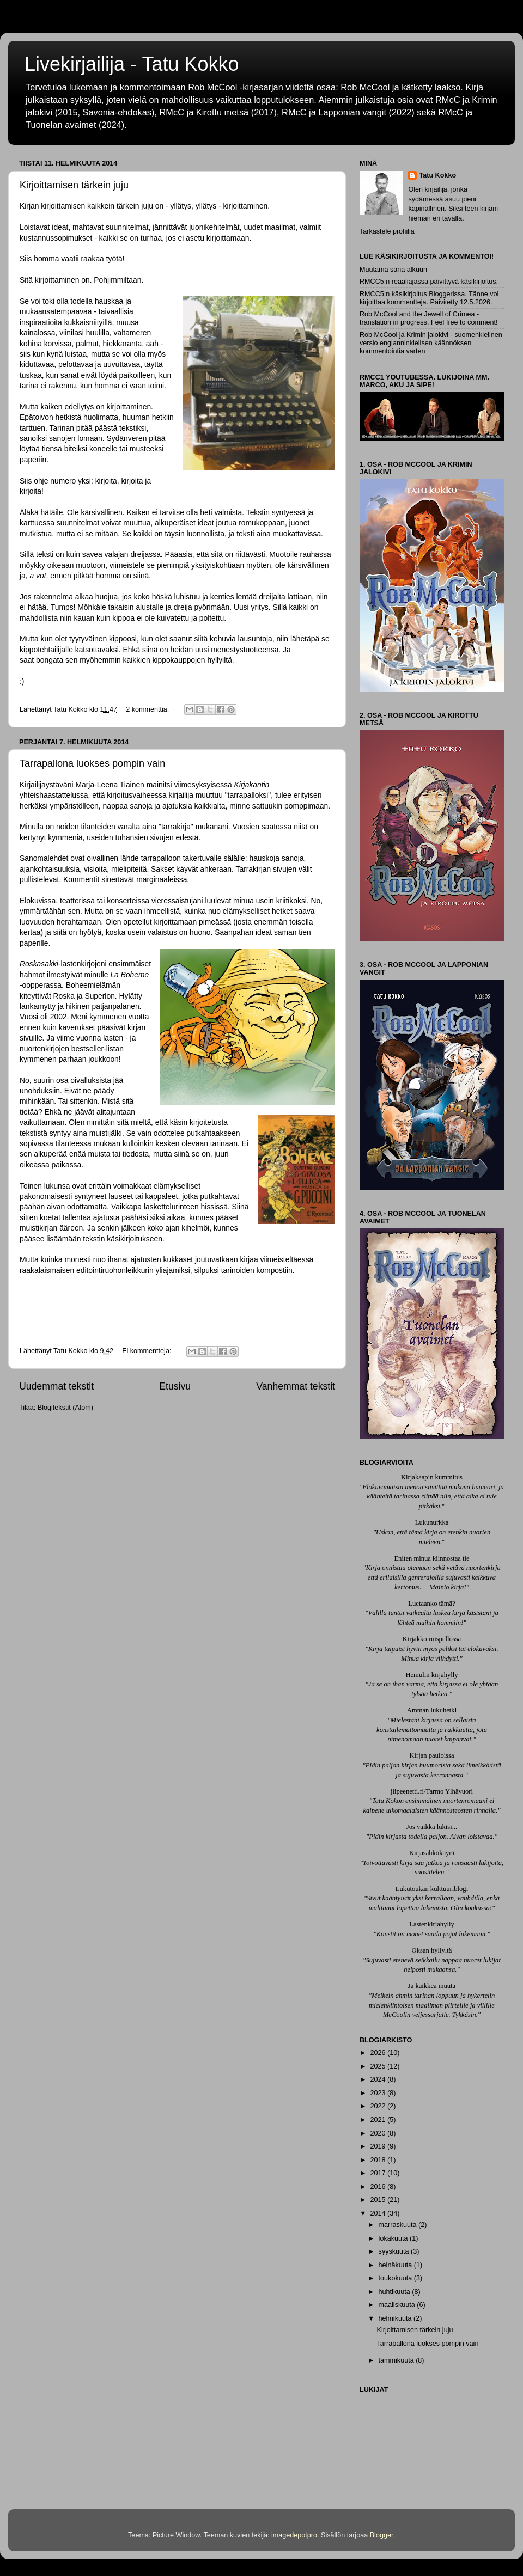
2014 (378, 2213)
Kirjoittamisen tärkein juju (74, 185)
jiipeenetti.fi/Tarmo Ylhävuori (432, 1791)
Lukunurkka (432, 1522)
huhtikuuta (395, 2292)
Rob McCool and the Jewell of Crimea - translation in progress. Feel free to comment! (428, 318)
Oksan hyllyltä (432, 1950)
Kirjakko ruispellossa (432, 1639)
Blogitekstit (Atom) (65, 1407)
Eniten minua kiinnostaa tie (431, 1558)
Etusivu (175, 1386)
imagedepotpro (294, 2535)
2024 (378, 2079)
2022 (378, 2106)
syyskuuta (395, 2251)
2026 (378, 2053)
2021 (378, 2120)
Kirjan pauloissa (431, 1755)
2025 (378, 2066)
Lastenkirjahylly (431, 1924)
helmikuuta (396, 2318)
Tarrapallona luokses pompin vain (92, 763)
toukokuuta (396, 2278)
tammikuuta (397, 2360)
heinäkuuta (396, 2265)
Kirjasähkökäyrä (431, 1853)
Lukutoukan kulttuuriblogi (432, 1889)
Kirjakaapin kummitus (432, 1477)
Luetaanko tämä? (431, 1603)
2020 (378, 2133)
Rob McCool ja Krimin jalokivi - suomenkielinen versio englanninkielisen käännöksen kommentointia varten (431, 343)
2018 (378, 2160)
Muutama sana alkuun (393, 269)
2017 (378, 2173)
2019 (378, 2146)
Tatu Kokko (437, 175)
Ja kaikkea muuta (431, 1986)
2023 (378, 2093)
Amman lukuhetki (432, 1710)
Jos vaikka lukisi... (431, 1827)
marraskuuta (399, 2225)
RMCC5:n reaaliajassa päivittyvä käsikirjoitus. (429, 281)
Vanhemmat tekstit (295, 1386)
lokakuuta (394, 2238)
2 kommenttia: (148, 709)
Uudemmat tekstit (56, 1386)
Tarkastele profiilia (387, 231)
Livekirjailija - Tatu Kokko (132, 64)
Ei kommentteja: (147, 1351)
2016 (378, 2186)
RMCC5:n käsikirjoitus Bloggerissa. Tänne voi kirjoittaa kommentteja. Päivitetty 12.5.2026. (429, 298)
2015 (378, 2200)
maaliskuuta (398, 2305)
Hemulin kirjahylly (431, 1675)
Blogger (381, 2535)
